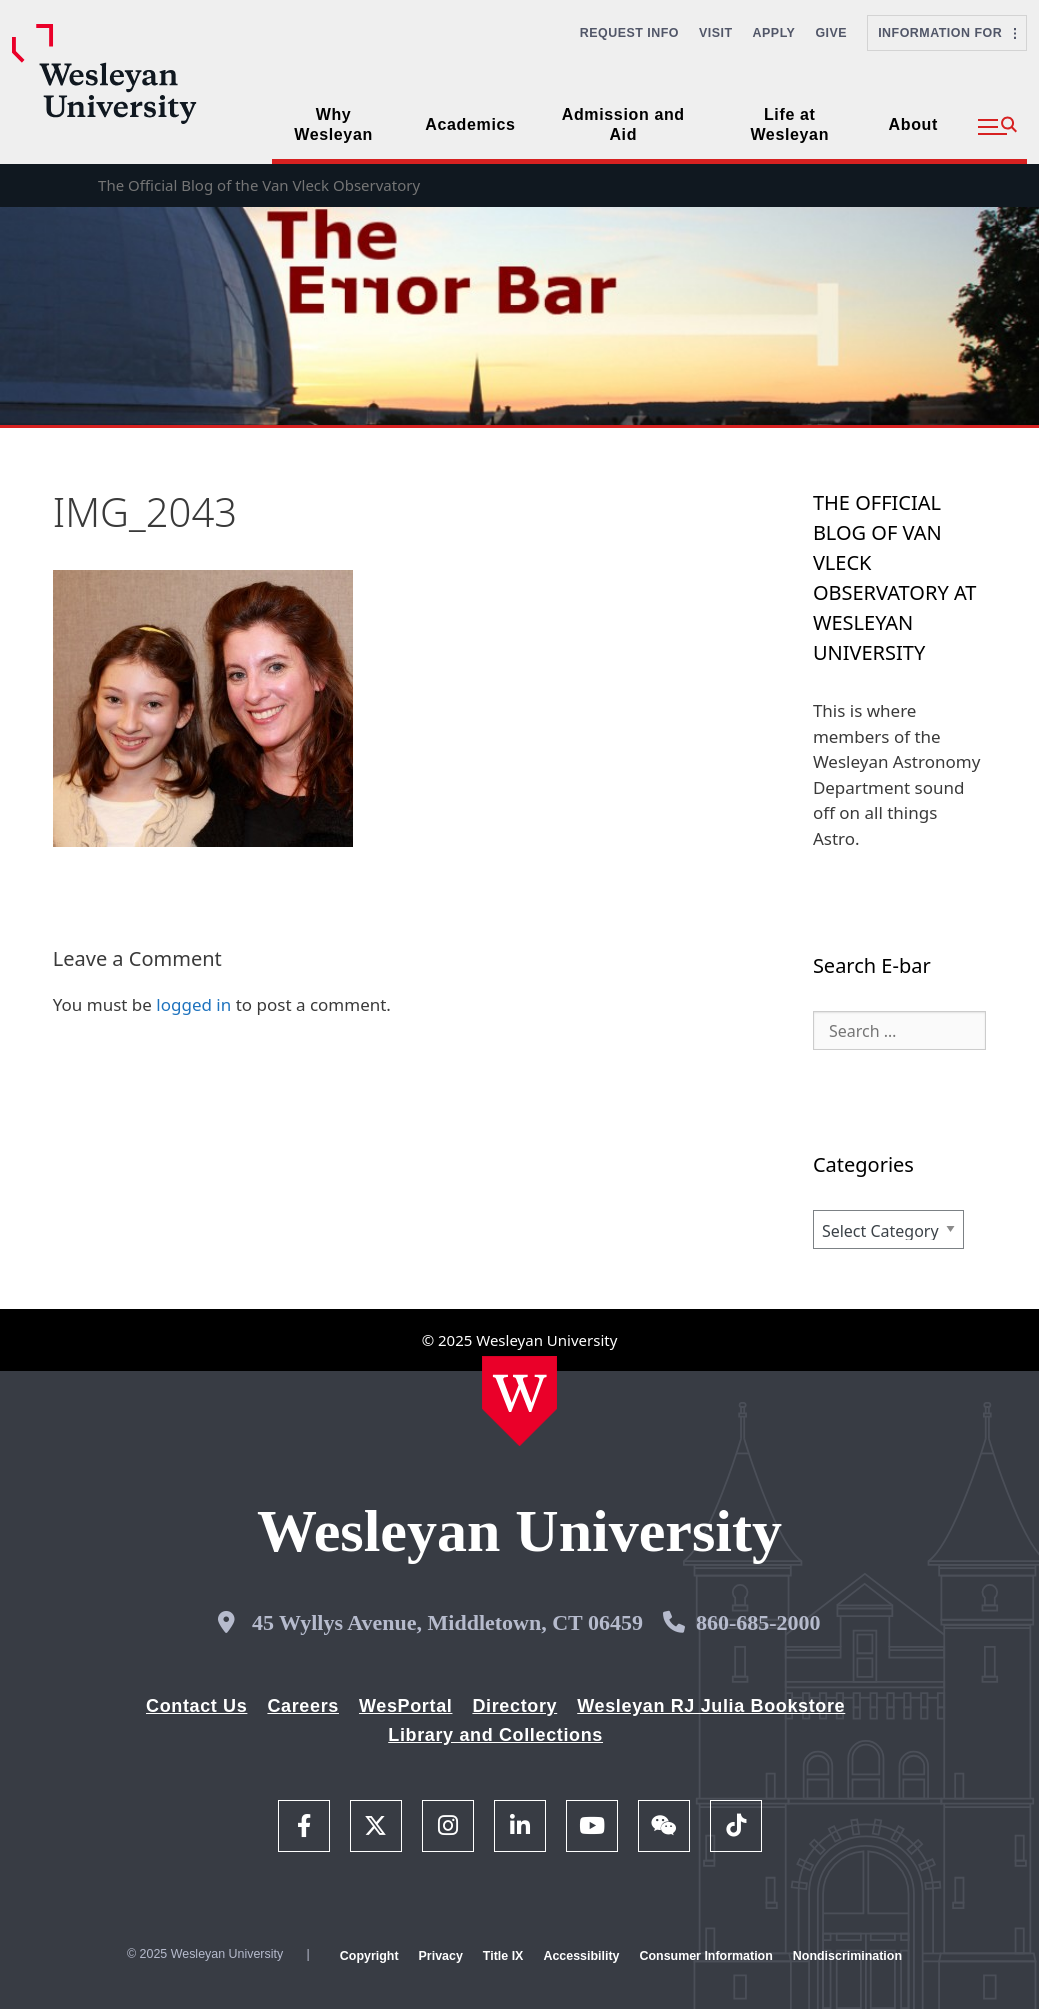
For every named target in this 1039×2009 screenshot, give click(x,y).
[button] (997, 127)
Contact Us (196, 1706)
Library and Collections (495, 1735)
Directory (514, 1706)
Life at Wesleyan (789, 124)
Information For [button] (947, 33)
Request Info (629, 33)
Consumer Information (705, 1956)
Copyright (369, 1956)
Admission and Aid (623, 124)
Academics (470, 124)
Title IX (503, 1956)
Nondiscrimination (847, 1956)
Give (831, 33)
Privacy (441, 1956)
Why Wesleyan (333, 124)
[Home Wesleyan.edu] (519, 1401)
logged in (193, 1004)
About (913, 124)
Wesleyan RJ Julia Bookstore (711, 1706)
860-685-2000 (758, 1622)
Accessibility (581, 1956)
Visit (716, 33)
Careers (303, 1706)
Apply (774, 33)
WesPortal (405, 1706)
